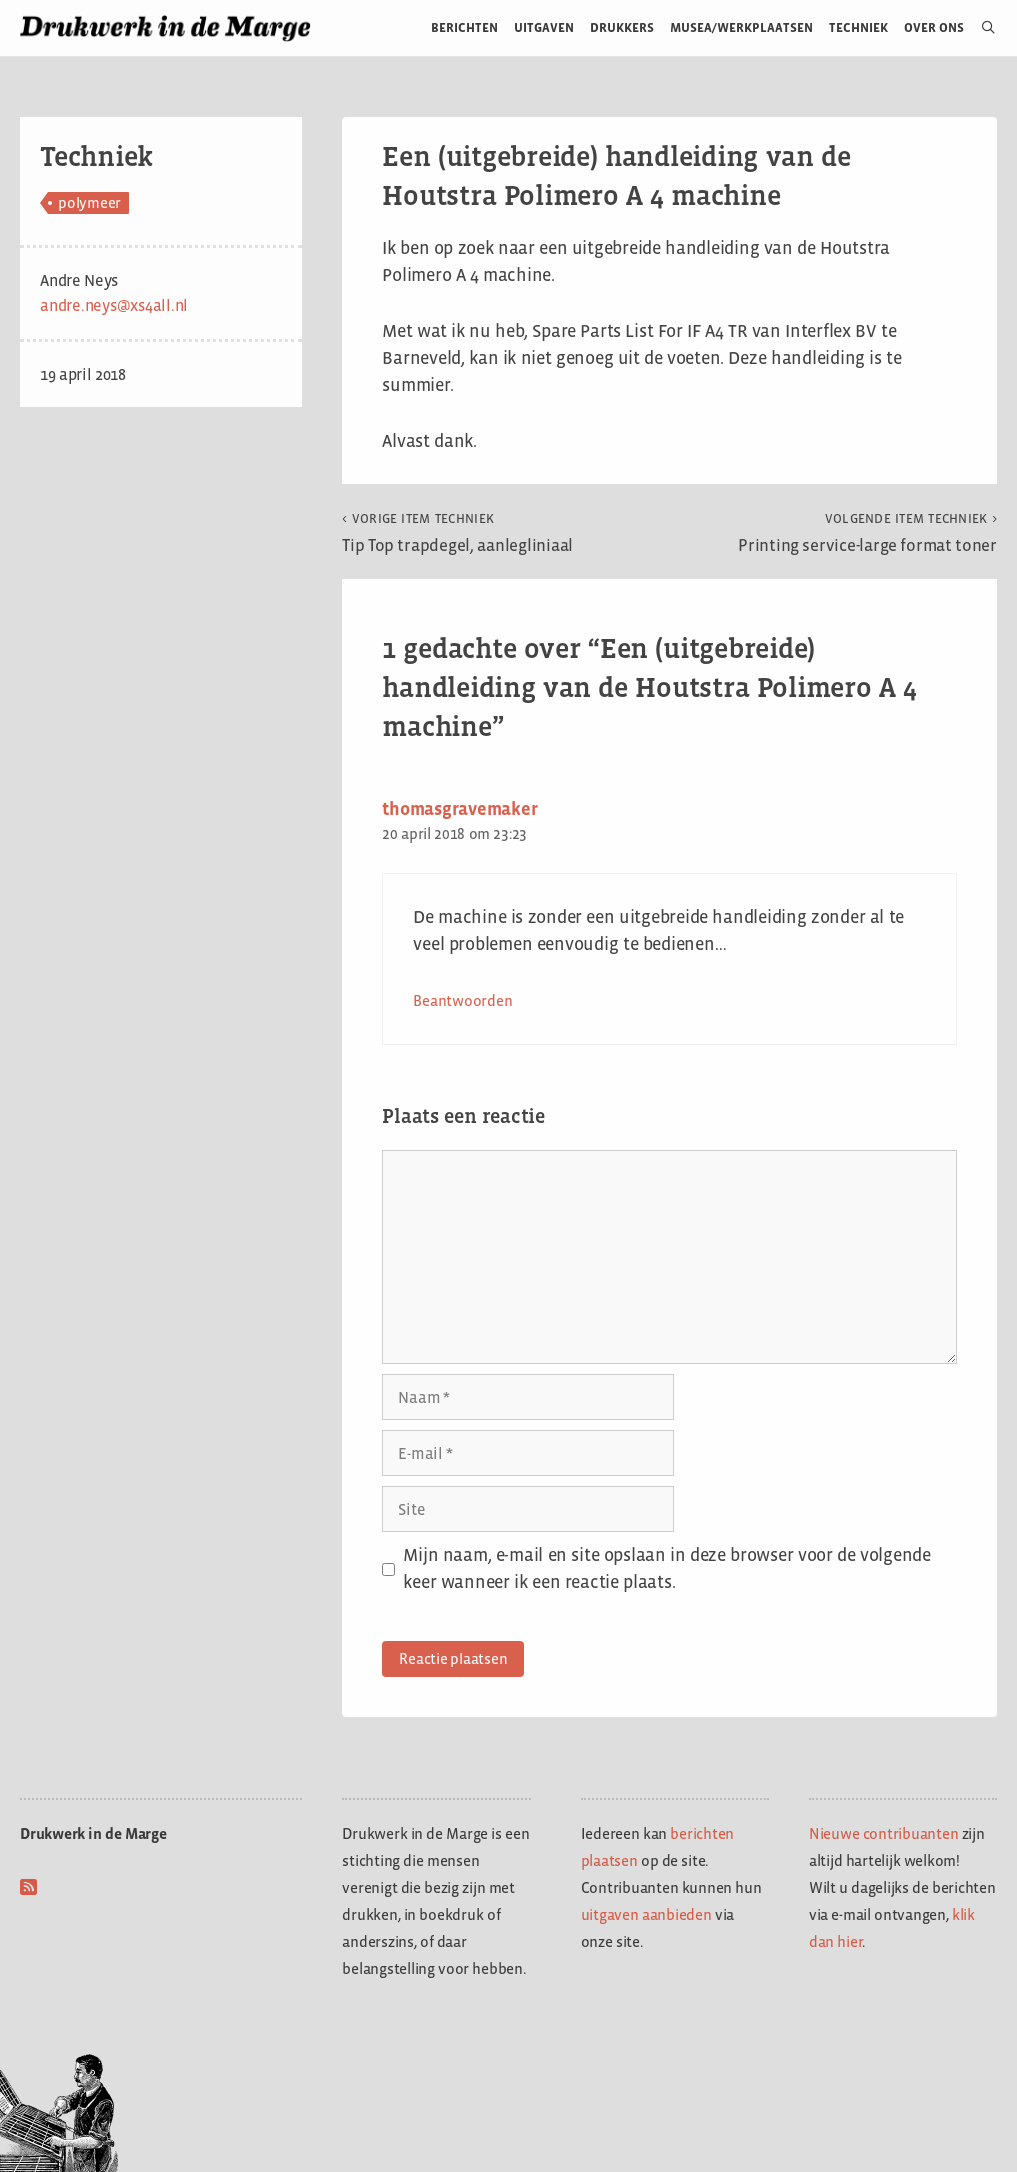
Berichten (464, 27)
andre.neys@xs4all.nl (114, 305)
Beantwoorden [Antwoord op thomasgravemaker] (462, 1000)
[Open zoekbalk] (980, 28)
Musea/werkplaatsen (741, 27)
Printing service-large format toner (867, 533)
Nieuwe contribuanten (884, 1833)
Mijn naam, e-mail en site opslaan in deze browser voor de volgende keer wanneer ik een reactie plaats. (666, 1568)
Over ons (934, 27)
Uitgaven (544, 27)
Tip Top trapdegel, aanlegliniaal (457, 533)
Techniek (858, 27)
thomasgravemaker (459, 809)
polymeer (89, 202)
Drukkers (622, 27)
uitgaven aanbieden (646, 1914)
